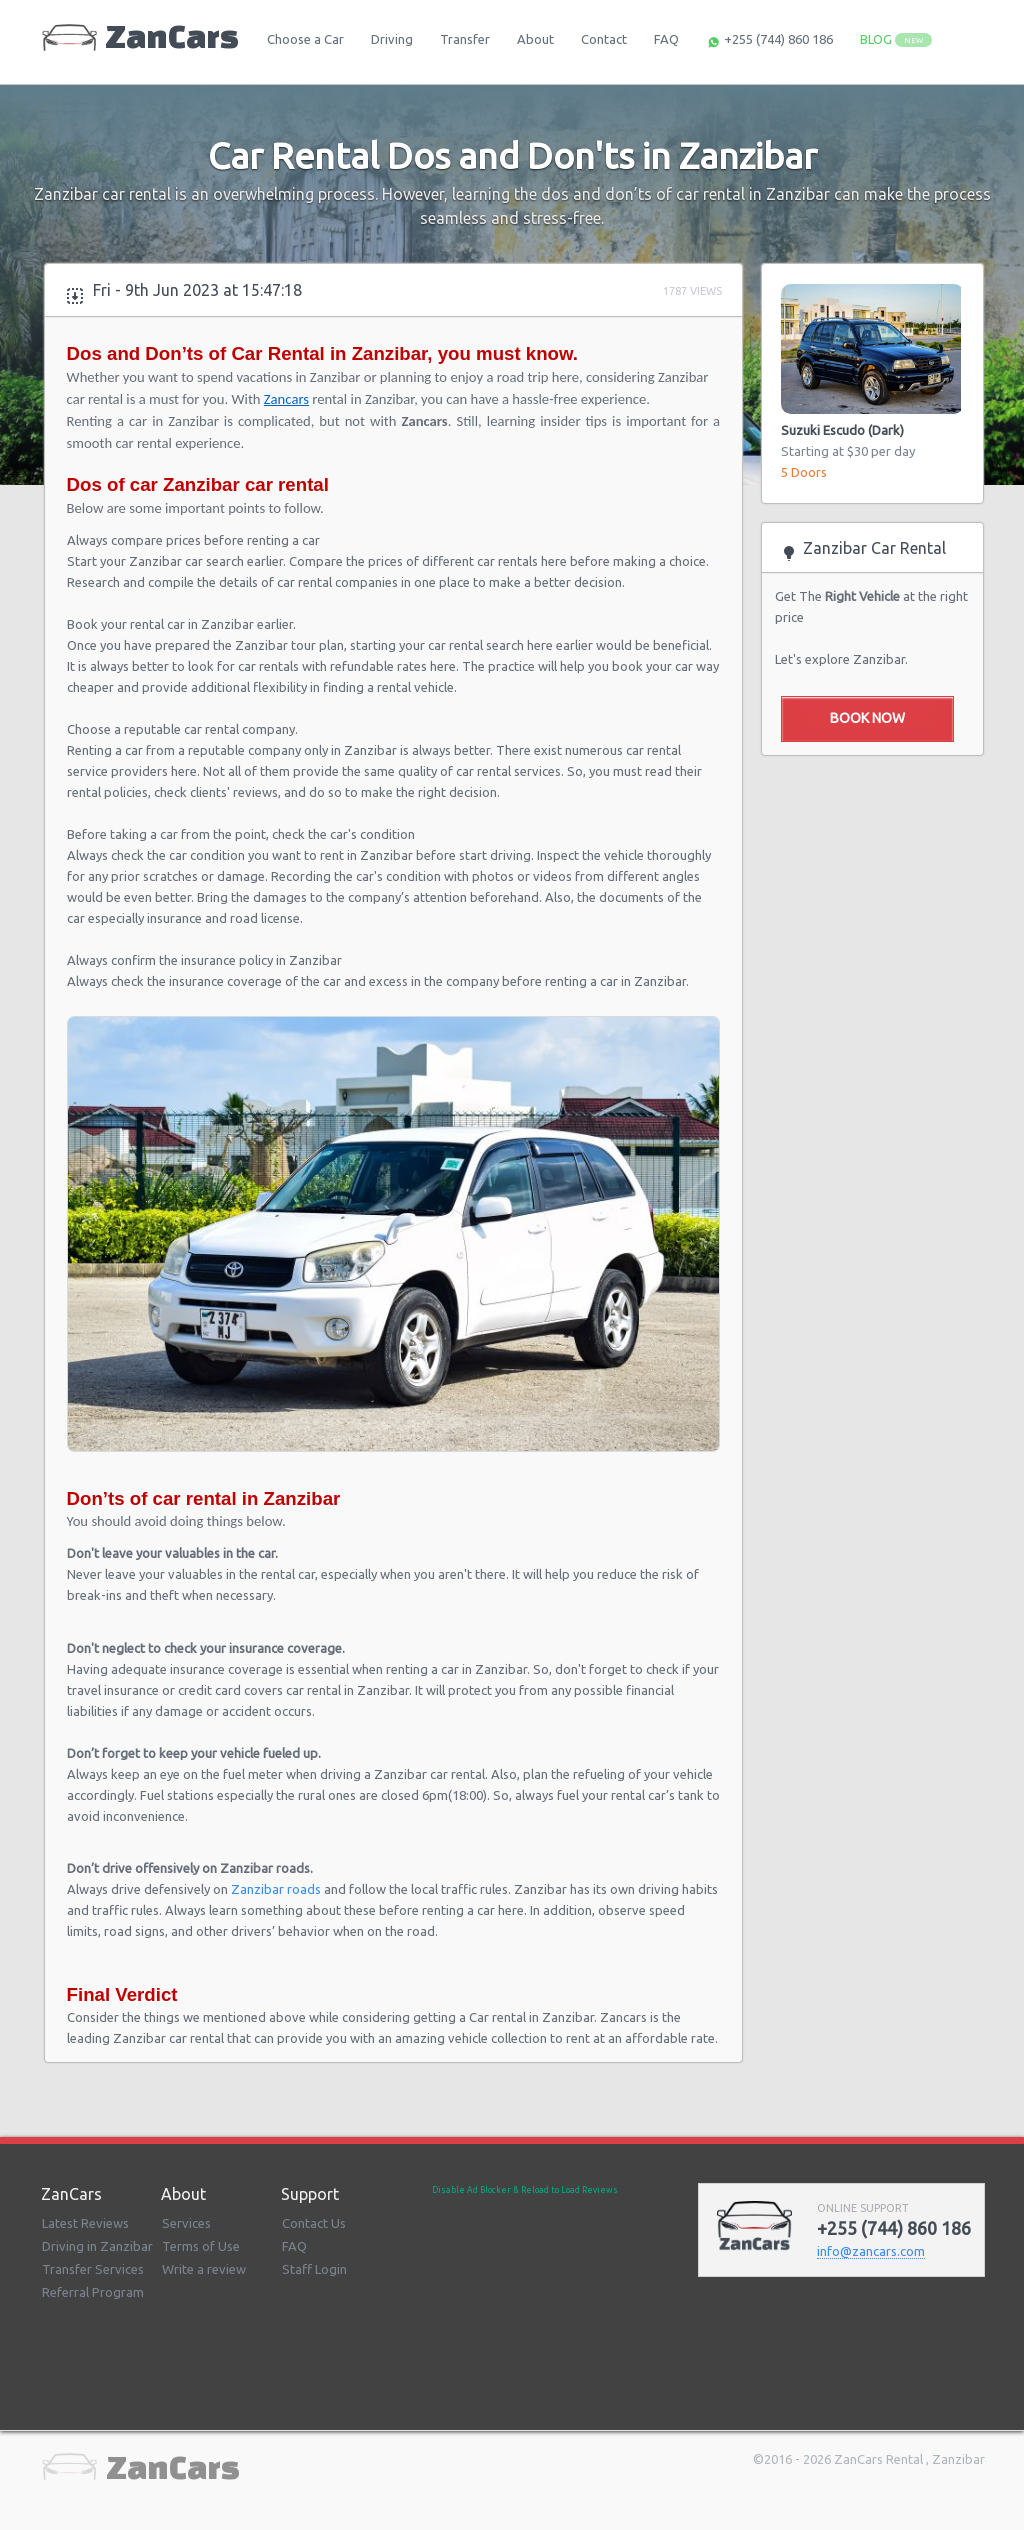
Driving (392, 39)
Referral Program (93, 2292)
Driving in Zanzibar (97, 2246)
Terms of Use (201, 2246)
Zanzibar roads (276, 1889)
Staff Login (314, 2269)
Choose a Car (305, 39)
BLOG (896, 39)
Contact (604, 39)
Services (186, 2223)
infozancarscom (871, 2251)
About (535, 39)
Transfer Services (93, 2269)
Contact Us (314, 2223)
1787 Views (692, 291)
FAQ (666, 39)
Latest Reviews (85, 2223)
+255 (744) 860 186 (769, 41)
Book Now (867, 718)
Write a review (204, 2269)
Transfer (465, 39)
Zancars (286, 399)
